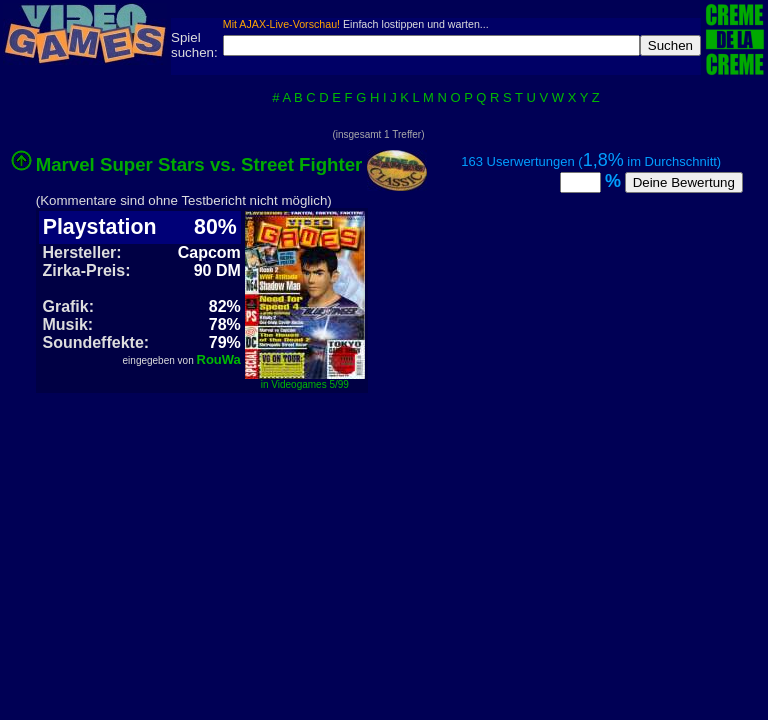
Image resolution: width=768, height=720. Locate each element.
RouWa (219, 359)
